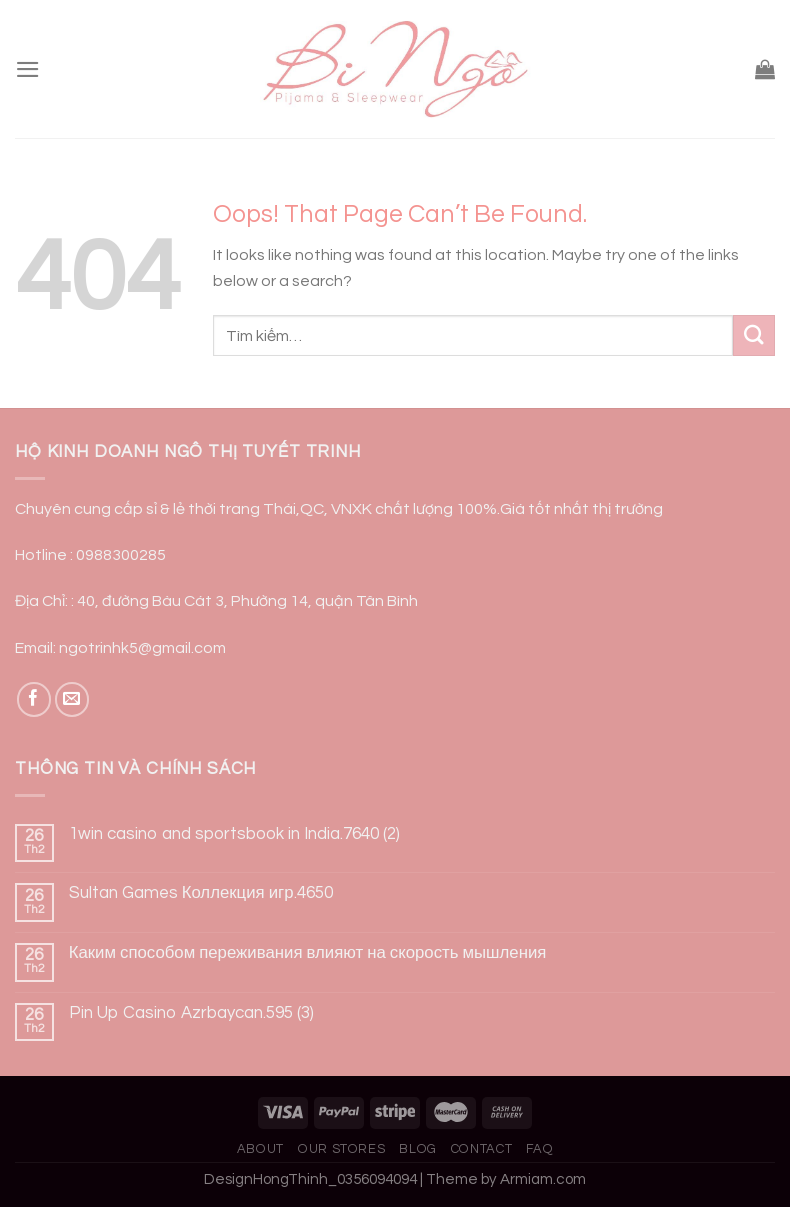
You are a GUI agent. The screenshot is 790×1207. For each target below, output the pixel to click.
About (260, 1149)
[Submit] (754, 335)
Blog (418, 1149)
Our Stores (341, 1149)
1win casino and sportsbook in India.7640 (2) (234, 834)
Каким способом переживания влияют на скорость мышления (308, 953)
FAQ (539, 1149)
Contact (482, 1149)
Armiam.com (543, 1179)
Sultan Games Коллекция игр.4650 (201, 893)
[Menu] (28, 69)
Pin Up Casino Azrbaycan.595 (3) (191, 1013)
